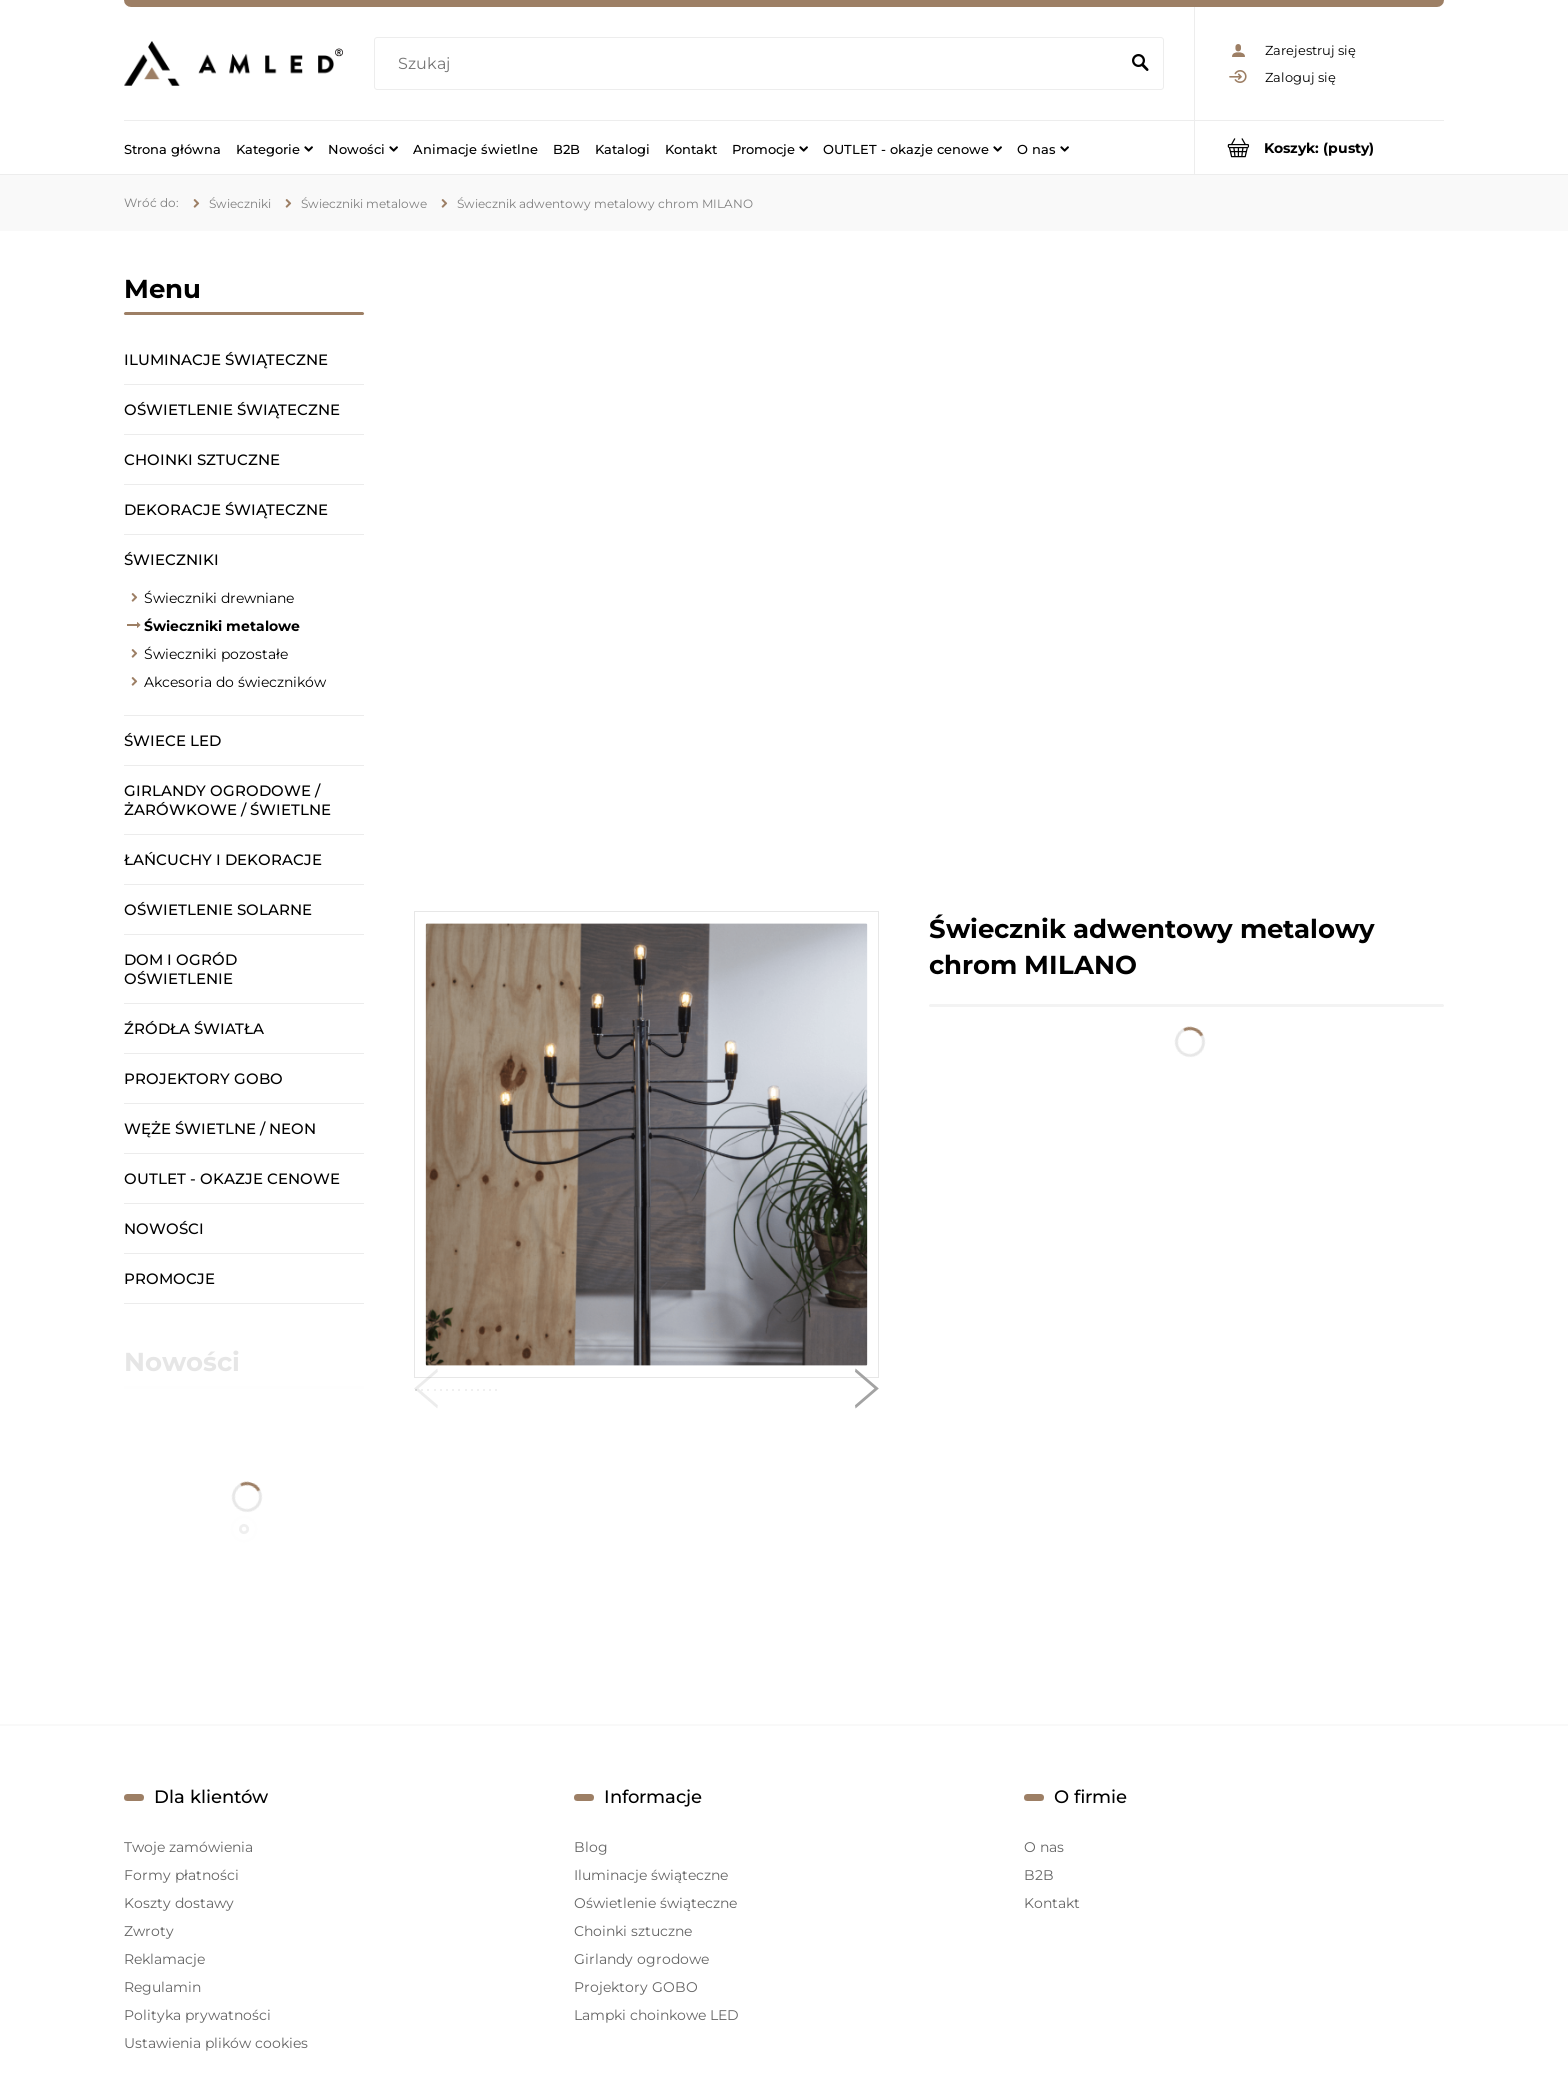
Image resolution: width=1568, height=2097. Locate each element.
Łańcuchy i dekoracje (223, 859)
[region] (929, 571)
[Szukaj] (1140, 64)
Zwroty (149, 1931)
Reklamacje (164, 1959)
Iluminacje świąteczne (226, 359)
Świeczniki (171, 559)
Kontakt (1052, 1903)
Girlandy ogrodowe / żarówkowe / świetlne (227, 800)
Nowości (164, 1228)
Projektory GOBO (203, 1078)
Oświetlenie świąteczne (232, 409)
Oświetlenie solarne (218, 909)
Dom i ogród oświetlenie (180, 969)
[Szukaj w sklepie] (750, 64)
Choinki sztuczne (202, 459)
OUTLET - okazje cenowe (232, 1178)
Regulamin (162, 1987)
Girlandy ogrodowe (641, 1959)
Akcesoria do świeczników (235, 682)
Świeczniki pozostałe (216, 654)
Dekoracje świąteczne (226, 509)
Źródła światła (194, 1028)
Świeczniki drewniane (219, 598)
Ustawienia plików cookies (216, 2043)
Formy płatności (181, 1875)
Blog (591, 1847)
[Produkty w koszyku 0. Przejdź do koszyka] (1319, 147)
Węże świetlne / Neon (220, 1128)
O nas (1044, 1847)
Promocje (169, 1278)
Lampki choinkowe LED (656, 2015)
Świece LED (172, 740)
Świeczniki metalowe (222, 626)
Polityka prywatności (197, 2015)
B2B (1039, 1875)
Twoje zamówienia (188, 1847)
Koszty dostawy (179, 1903)
